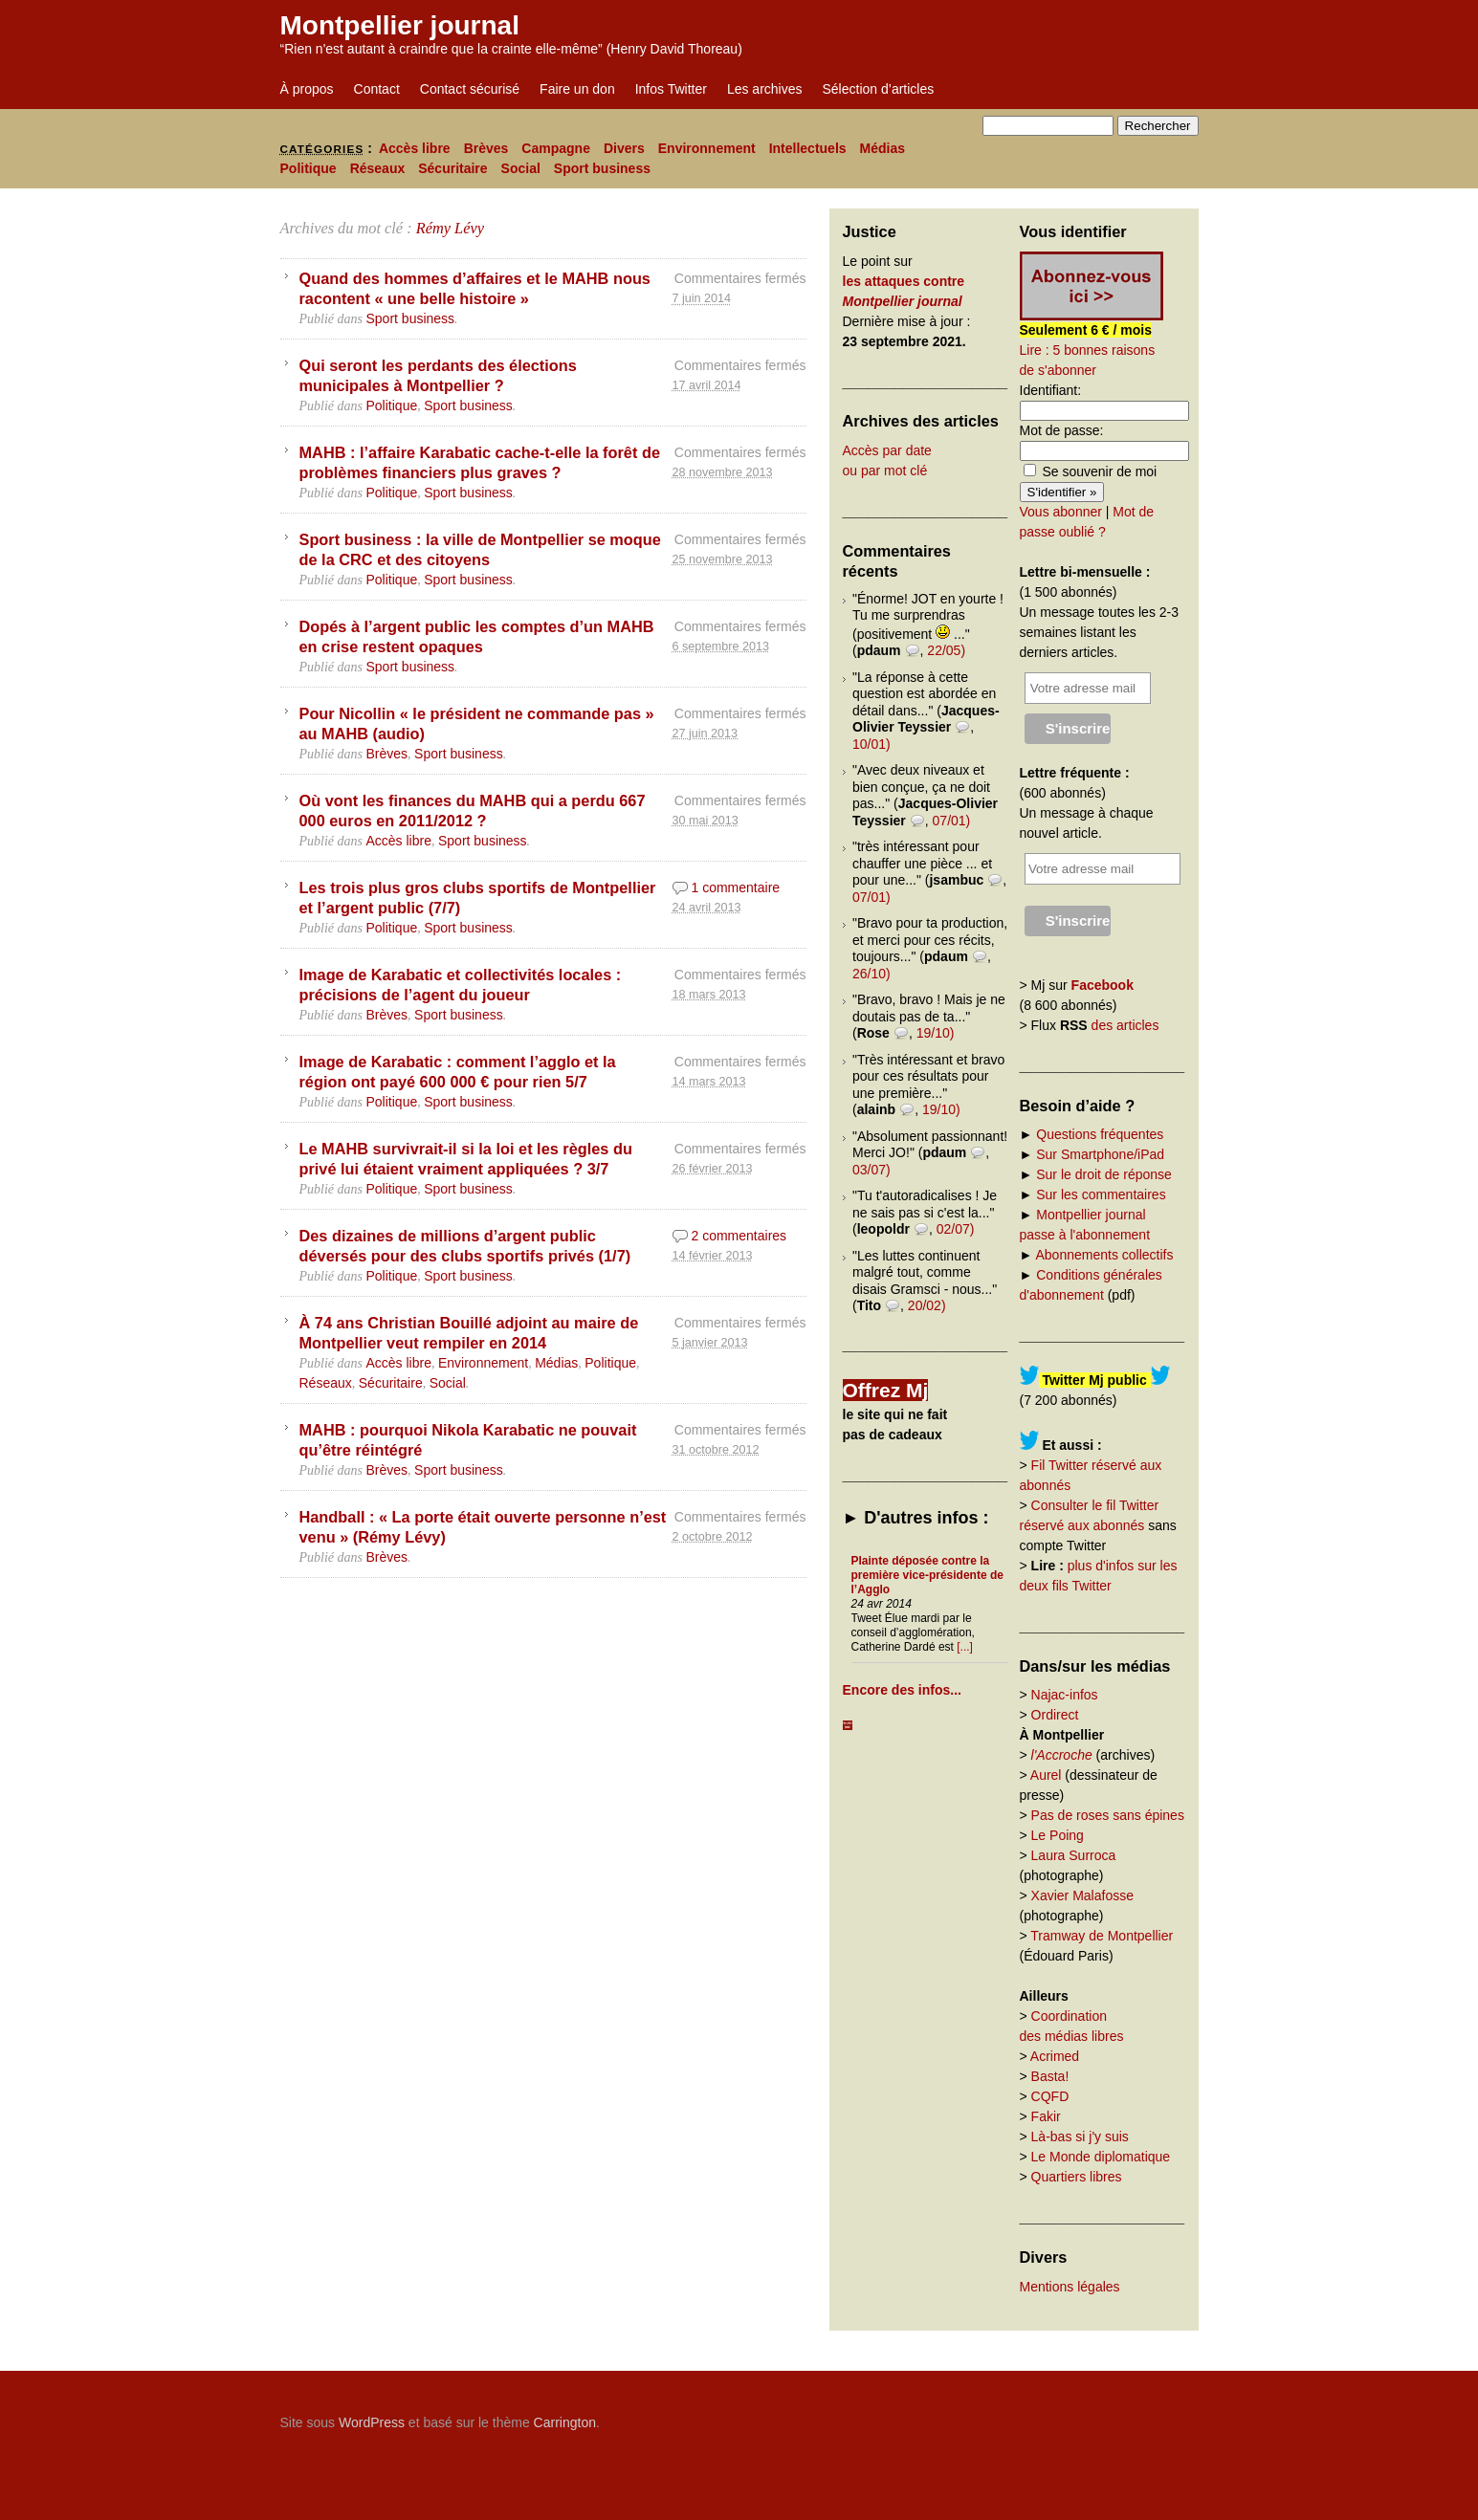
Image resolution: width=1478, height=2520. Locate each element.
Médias (882, 148)
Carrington (565, 2422)
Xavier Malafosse (1082, 1895)
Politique (308, 168)
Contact (377, 89)
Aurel (1046, 1775)
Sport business (602, 168)
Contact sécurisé (469, 89)
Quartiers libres (1076, 2176)
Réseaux (378, 168)
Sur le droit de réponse (1104, 1174)
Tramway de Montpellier (1101, 1935)
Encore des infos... (902, 1690)
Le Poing (1057, 1835)
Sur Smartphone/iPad (1100, 1154)
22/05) (946, 650)
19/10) (935, 1033)
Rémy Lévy (450, 228)
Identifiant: (1051, 390)
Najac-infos (1064, 1694)
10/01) (871, 744)
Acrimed (1054, 2056)
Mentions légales (1070, 2286)
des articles (1125, 1025)
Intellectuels (808, 148)
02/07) (956, 1229)
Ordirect (1055, 1714)
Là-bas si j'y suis (1080, 2136)
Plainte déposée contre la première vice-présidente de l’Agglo (927, 1575)
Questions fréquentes (1099, 1134)
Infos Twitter (671, 89)
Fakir (1046, 2116)
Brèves (486, 148)
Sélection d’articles (879, 89)
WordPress (372, 2422)
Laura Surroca (1073, 1855)
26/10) (871, 973)
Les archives (765, 89)
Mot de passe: (1062, 430)
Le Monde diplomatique (1101, 2156)
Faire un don (577, 89)
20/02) (927, 1305)
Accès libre (415, 148)
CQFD (1050, 2096)
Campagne (555, 148)
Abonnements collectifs (1104, 1254)
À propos (307, 89)
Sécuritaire (452, 168)
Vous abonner (1061, 511)
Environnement (707, 148)
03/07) (871, 1169)
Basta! (1050, 2076)
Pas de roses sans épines (1107, 1815)
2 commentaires (739, 1235)
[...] (965, 1647)
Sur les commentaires (1100, 1194)
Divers (624, 148)
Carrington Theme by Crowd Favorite (1079, 2415)
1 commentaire (736, 887)
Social (520, 168)
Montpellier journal (399, 25)
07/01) (952, 820)
